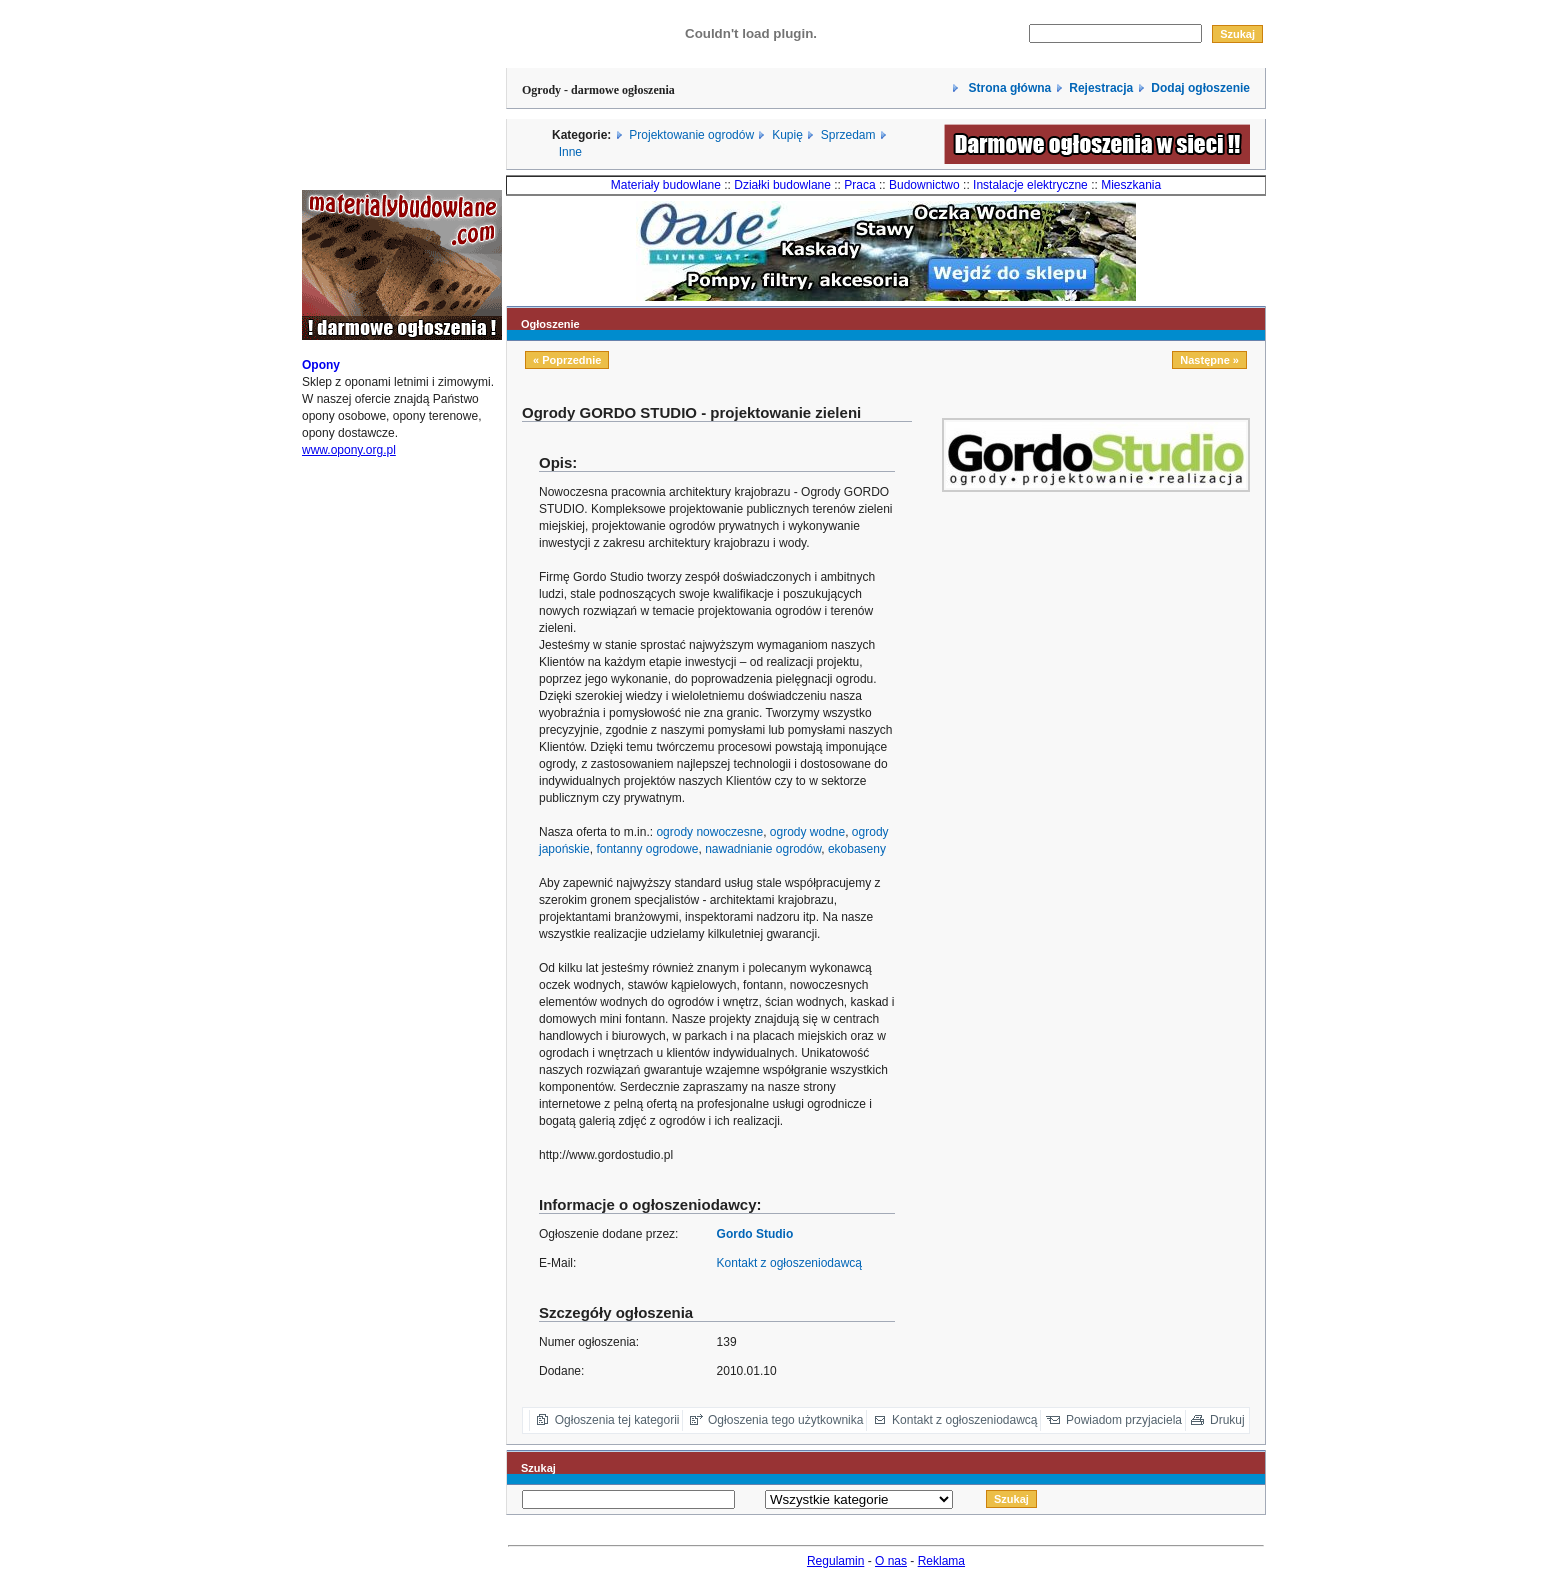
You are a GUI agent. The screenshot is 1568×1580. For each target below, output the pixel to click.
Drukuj (1227, 1420)
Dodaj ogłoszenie (1200, 88)
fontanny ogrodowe (647, 849)
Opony (321, 365)
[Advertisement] (1125, 634)
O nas (891, 1561)
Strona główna (1008, 88)
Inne (570, 152)
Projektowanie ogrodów (691, 135)
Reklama (941, 1561)
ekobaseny (857, 849)
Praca (859, 185)
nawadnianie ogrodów (763, 849)
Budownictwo (924, 185)
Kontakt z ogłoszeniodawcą (789, 1263)
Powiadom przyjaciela (1124, 1420)
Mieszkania (1131, 185)
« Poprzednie (567, 360)
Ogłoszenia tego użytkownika (785, 1420)
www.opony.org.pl (349, 450)
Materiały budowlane (666, 185)
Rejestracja (1101, 88)
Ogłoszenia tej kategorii (617, 1420)
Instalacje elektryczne (1030, 185)
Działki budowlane (782, 185)
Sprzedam (848, 135)
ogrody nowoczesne (709, 832)
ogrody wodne (807, 832)
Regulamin (835, 1561)
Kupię (787, 135)
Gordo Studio (755, 1234)
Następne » (1209, 360)
